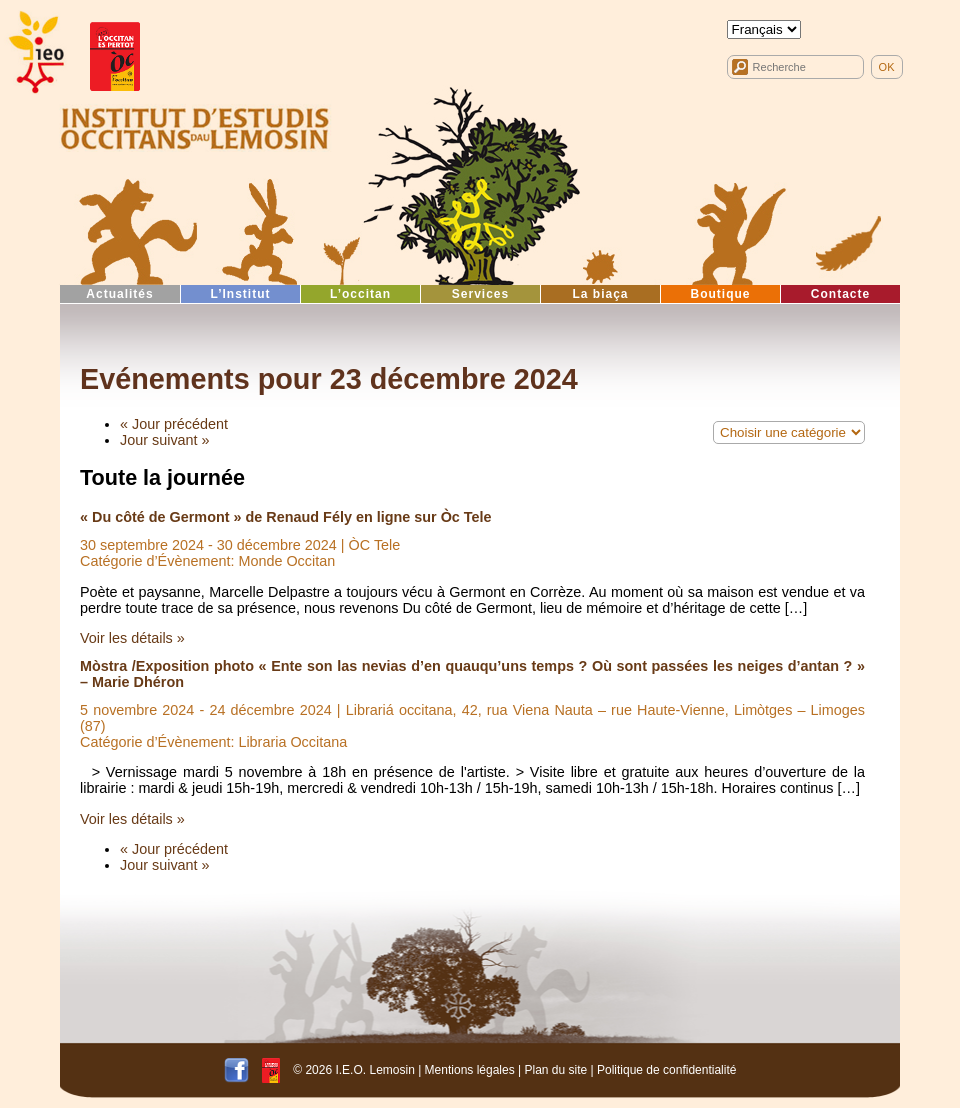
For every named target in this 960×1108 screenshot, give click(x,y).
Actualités (119, 294)
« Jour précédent (174, 424)
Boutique (721, 294)
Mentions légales (470, 1069)
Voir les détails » (132, 638)
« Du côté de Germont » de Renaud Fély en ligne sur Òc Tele (286, 517)
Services (480, 294)
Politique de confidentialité (666, 1069)
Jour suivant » (165, 440)
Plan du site (555, 1069)
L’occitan (360, 294)
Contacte (840, 294)
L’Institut (241, 294)
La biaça (600, 294)
